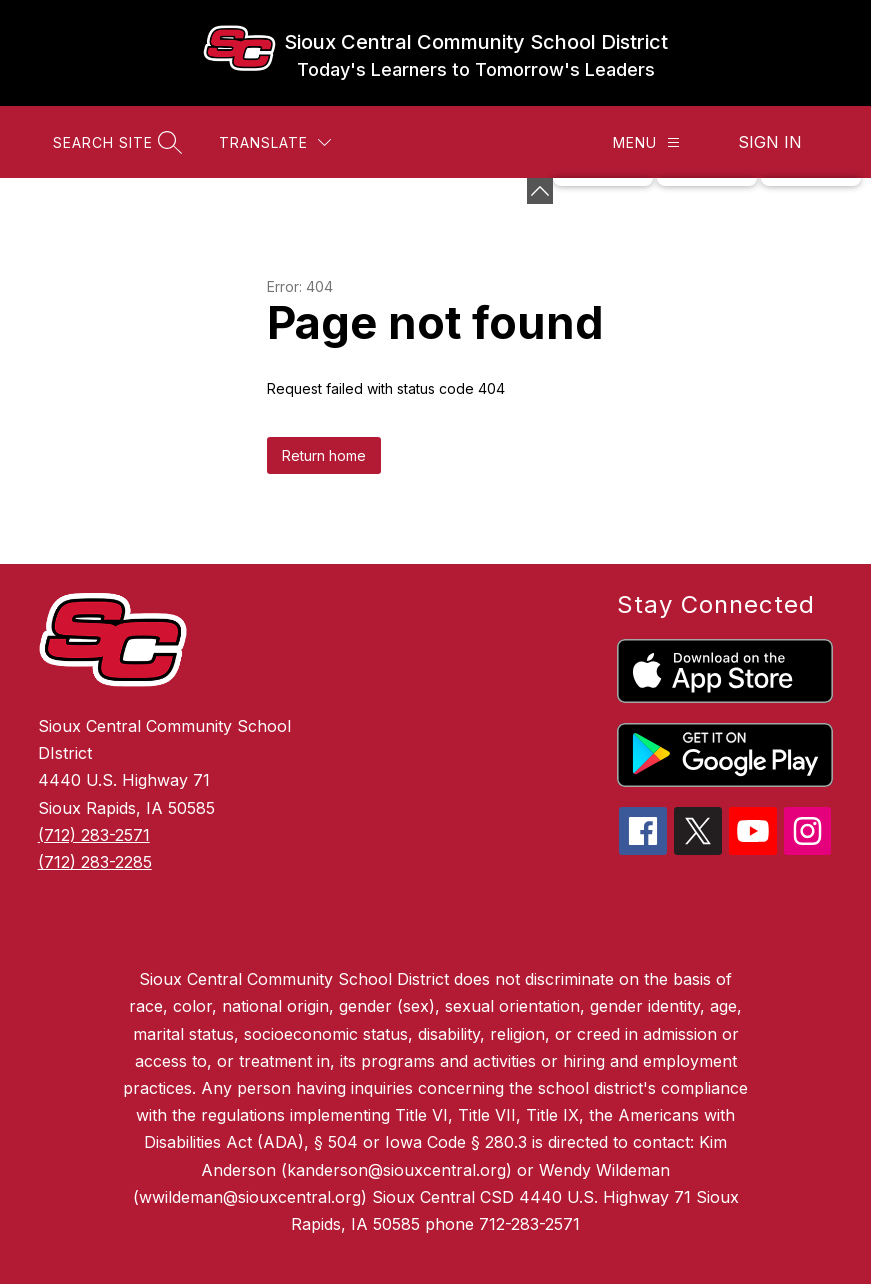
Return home (324, 455)
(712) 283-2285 (95, 862)
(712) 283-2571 (94, 835)
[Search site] (115, 142)
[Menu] (646, 142)
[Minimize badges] (540, 191)
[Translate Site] (275, 142)
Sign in (770, 142)
